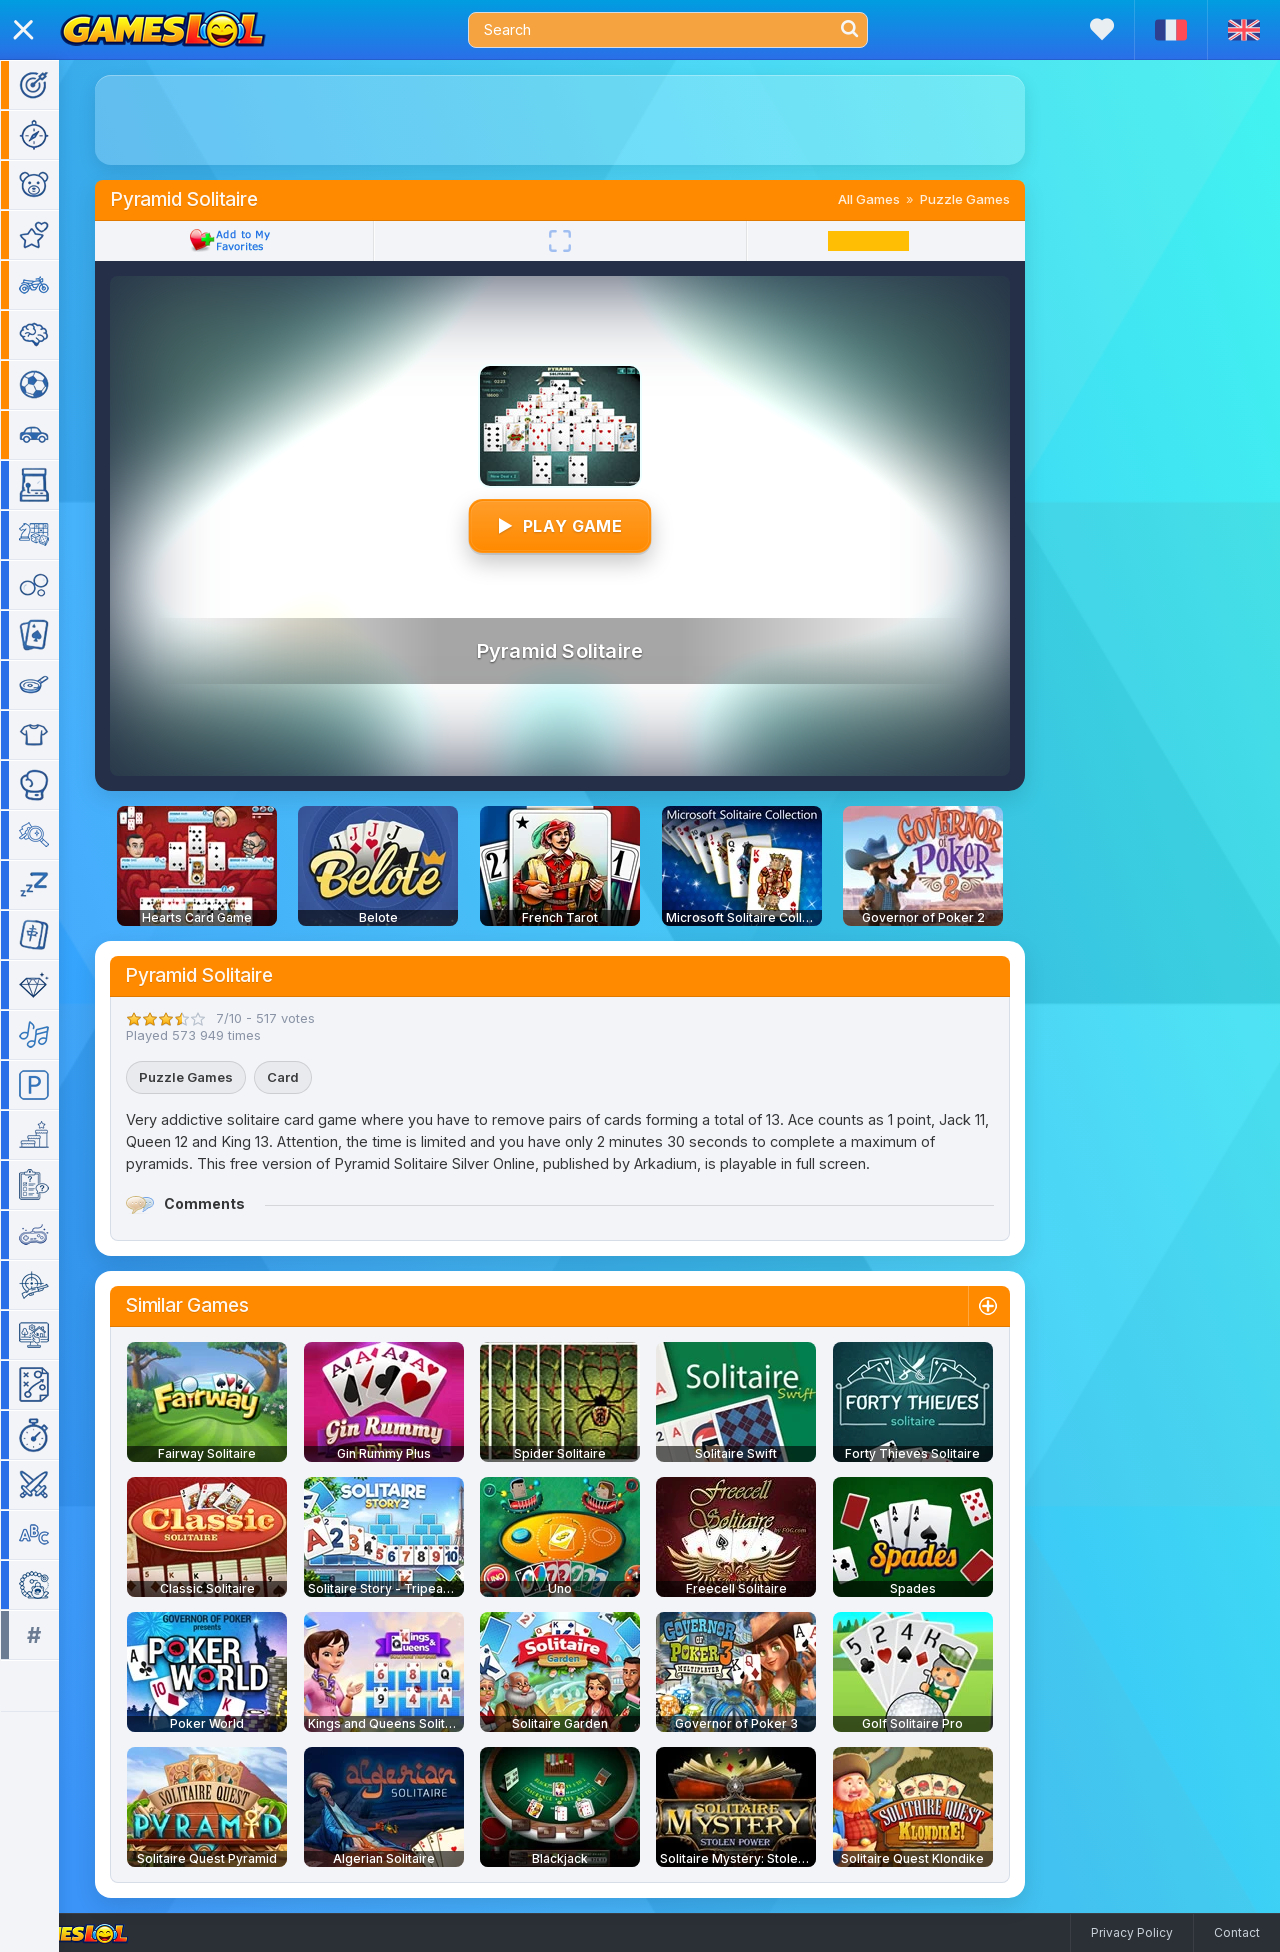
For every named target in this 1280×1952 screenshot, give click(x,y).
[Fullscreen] (589, 241)
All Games (898, 199)
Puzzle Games (994, 199)
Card (312, 1077)
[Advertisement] (589, 120)
